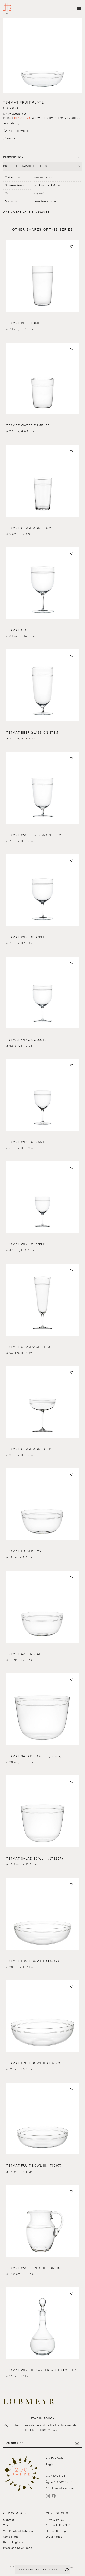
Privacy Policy (55, 2519)
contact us (22, 118)
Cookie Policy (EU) (58, 2525)
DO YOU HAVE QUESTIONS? (37, 2569)
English (51, 2464)
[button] (42, 56)
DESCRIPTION (13, 157)
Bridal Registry (13, 2542)
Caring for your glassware (26, 212)
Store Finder (11, 2536)
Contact (8, 2519)
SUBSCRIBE (42, 2443)
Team (6, 2525)
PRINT (11, 138)
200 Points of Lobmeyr (18, 2531)
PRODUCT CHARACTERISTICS (25, 166)
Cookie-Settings (57, 2531)
